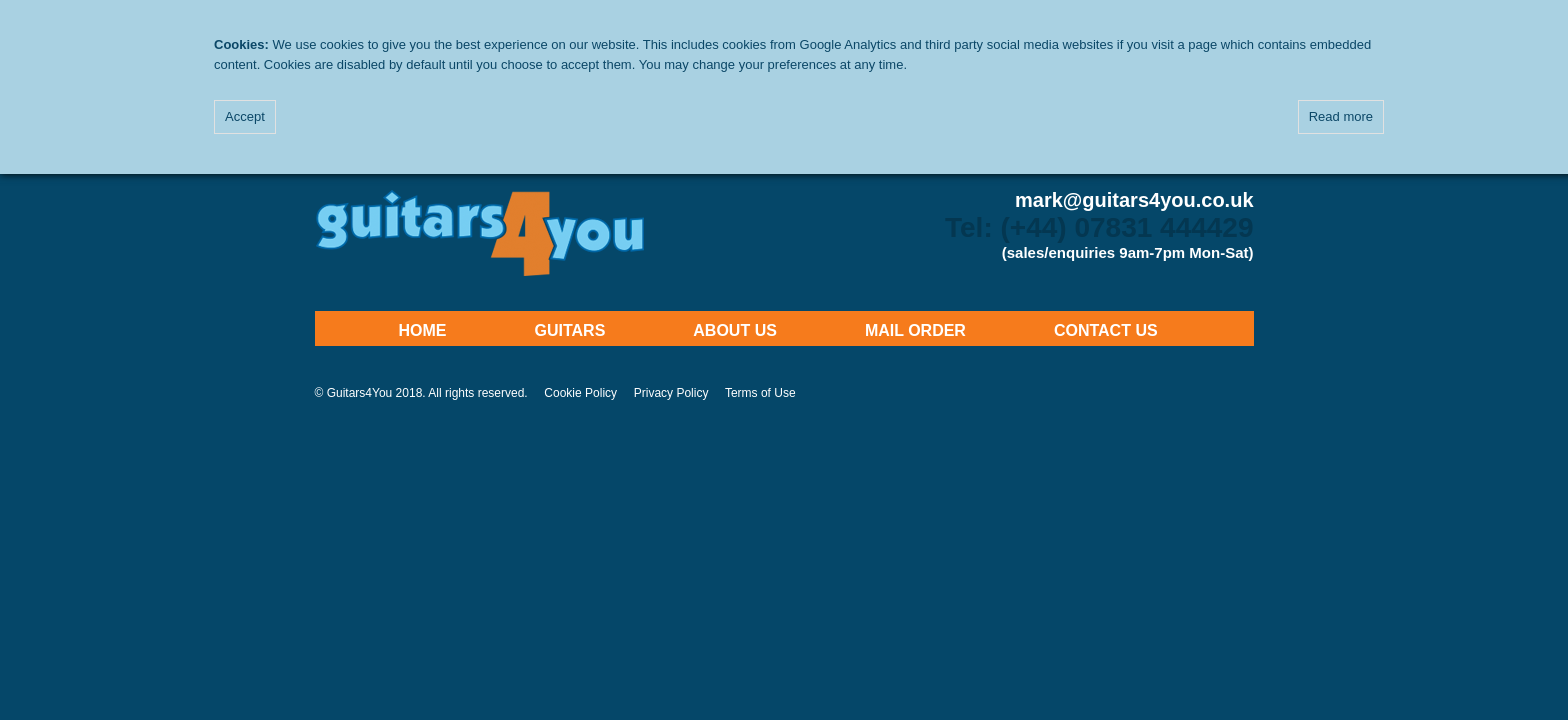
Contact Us (1106, 330)
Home (423, 330)
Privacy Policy (671, 393)
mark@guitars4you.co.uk (1134, 200)
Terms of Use (760, 393)
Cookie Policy (580, 393)
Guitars (570, 330)
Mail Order (915, 330)
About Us (735, 330)
